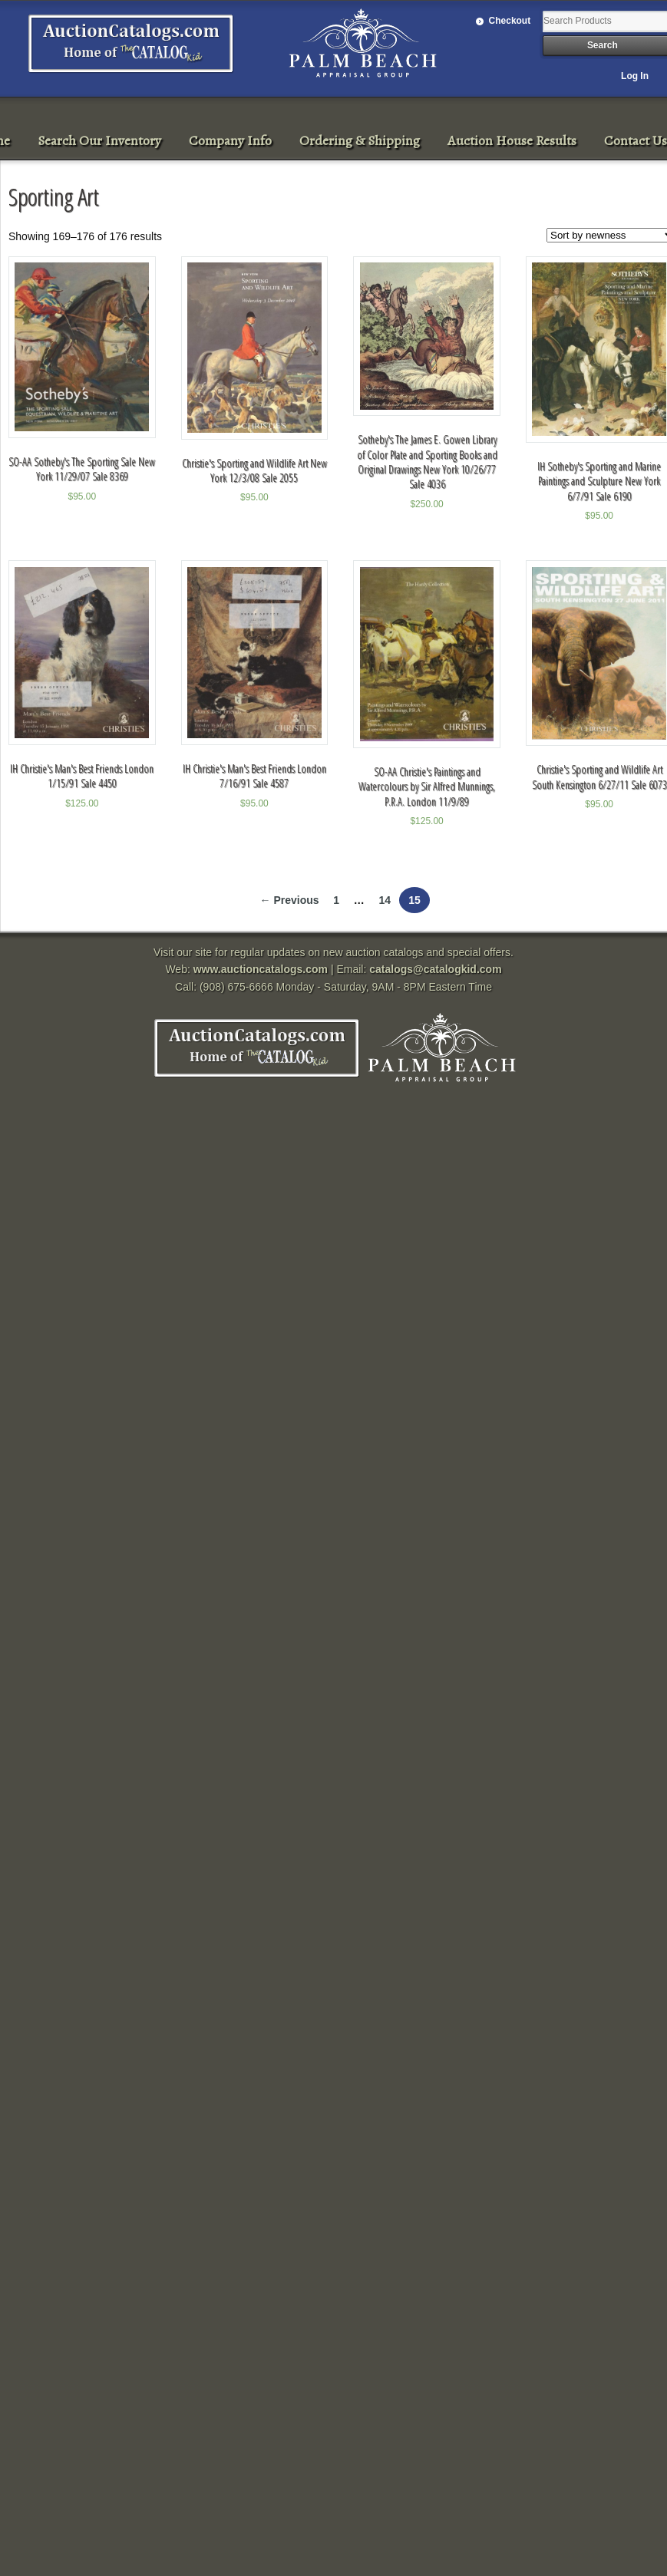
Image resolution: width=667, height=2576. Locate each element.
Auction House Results (511, 140)
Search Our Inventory (99, 140)
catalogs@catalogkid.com (435, 969)
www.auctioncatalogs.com (260, 969)
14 (384, 900)
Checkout (510, 20)
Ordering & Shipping (359, 140)
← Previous (289, 900)
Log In (635, 76)
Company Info (230, 140)
